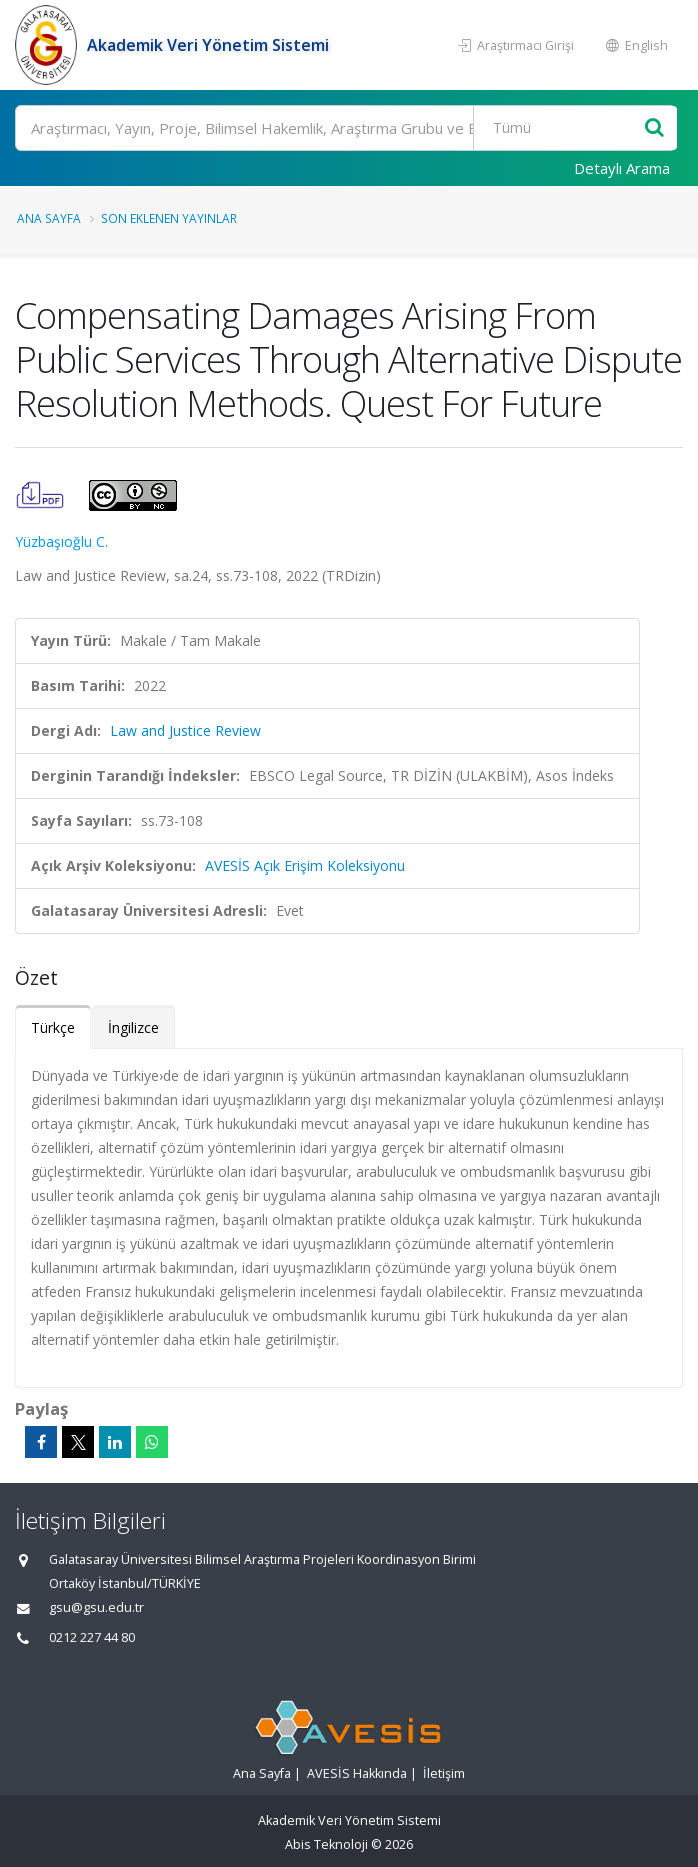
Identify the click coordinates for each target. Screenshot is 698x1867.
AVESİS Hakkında (357, 1773)
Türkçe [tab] (53, 1027)
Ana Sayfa (49, 218)
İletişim (444, 1773)
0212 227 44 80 (92, 1637)
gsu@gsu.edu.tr (96, 1607)
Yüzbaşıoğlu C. (61, 541)
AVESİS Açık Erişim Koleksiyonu (305, 865)
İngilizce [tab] (133, 1027)
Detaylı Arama (622, 168)
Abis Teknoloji (326, 1844)
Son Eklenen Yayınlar (169, 218)
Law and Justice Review (185, 730)
